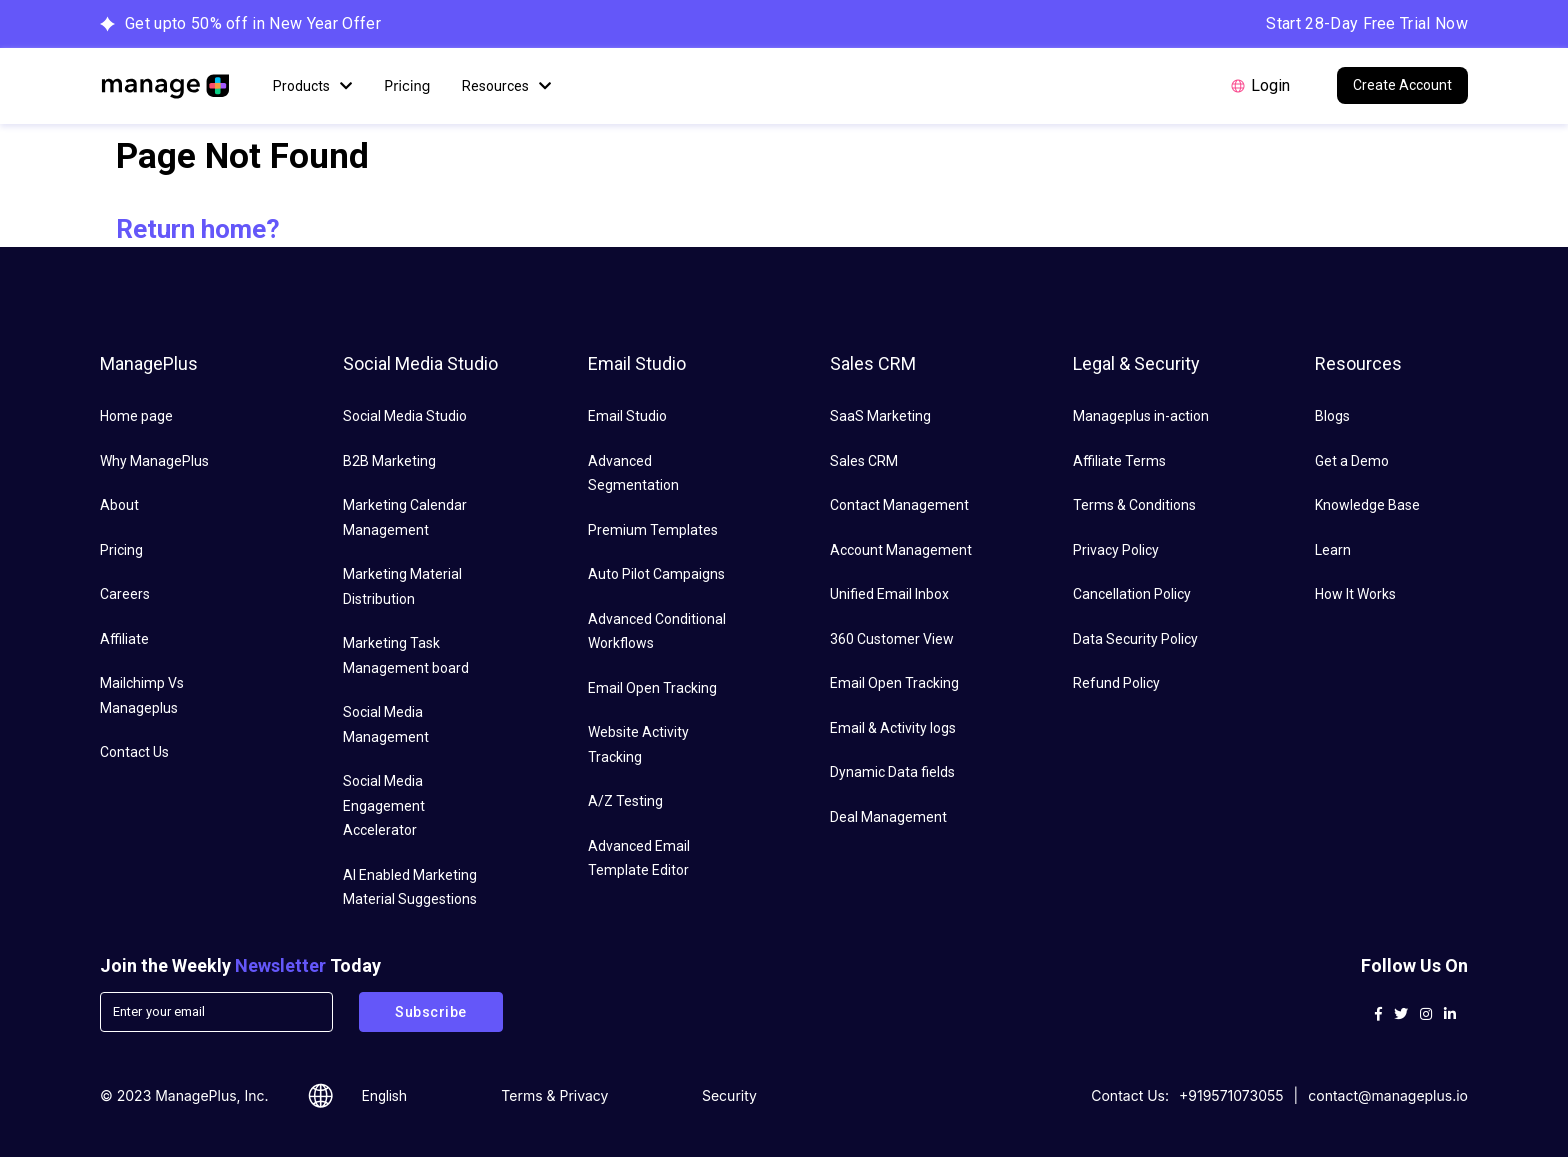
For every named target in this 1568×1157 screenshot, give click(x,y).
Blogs (1332, 416)
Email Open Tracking (652, 688)
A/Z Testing (625, 801)
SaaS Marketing (880, 416)
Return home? (198, 229)
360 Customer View (892, 639)
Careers (125, 594)
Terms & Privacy (554, 1095)
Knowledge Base (1367, 505)
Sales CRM (864, 461)
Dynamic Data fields (892, 772)
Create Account (1402, 85)
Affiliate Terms (1119, 461)
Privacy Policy (1116, 550)
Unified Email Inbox (889, 594)
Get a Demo (1352, 461)
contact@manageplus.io (1388, 1095)
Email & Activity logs (893, 728)
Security (729, 1095)
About (119, 505)
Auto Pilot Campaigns (656, 574)
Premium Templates (653, 530)
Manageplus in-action (1141, 416)
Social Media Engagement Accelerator (384, 805)
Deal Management (888, 817)
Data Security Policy (1135, 639)
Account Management (901, 550)
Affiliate (124, 639)
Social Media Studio (405, 416)
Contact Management (899, 505)
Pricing (407, 85)
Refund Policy (1116, 683)
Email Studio (627, 416)
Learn (1333, 550)
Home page (136, 416)
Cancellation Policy (1132, 594)
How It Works (1355, 594)
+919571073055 (1231, 1095)
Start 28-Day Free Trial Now (1367, 23)
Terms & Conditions (1134, 505)
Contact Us (134, 752)
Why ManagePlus (154, 461)
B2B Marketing (389, 461)
